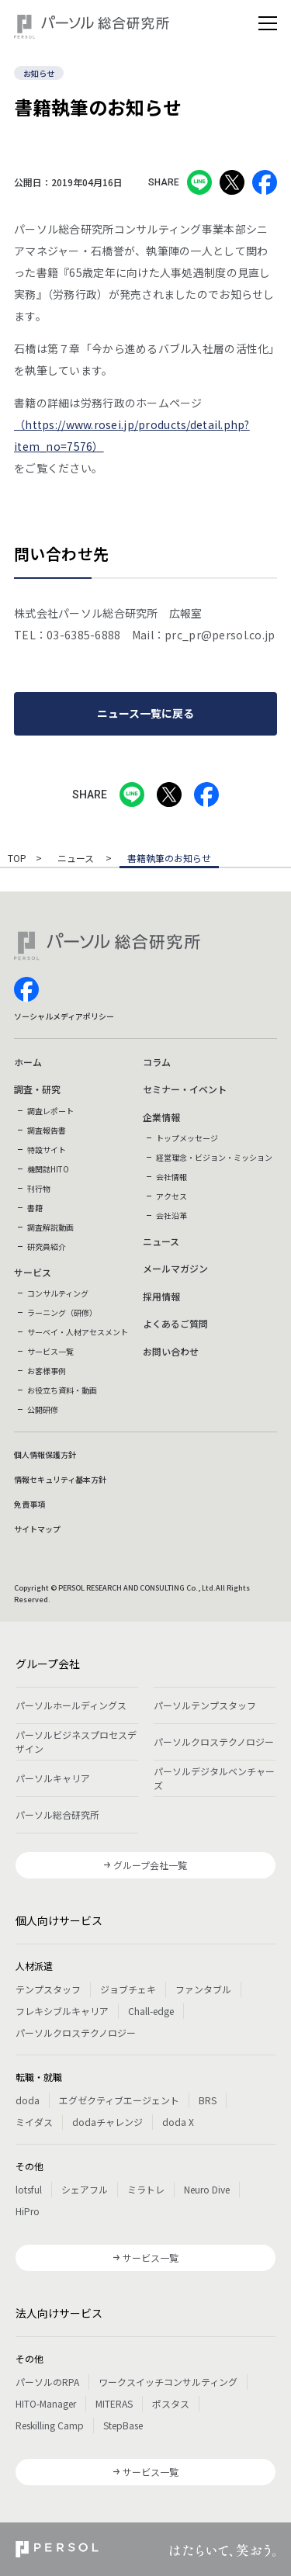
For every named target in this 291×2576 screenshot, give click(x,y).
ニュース (76, 858)
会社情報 (171, 1176)
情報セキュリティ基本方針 (60, 1479)
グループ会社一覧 (150, 1864)
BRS (208, 2100)
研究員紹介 (46, 1246)
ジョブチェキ (128, 1989)
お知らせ (38, 73)
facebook (26, 989)
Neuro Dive (207, 2189)
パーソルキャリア (53, 1778)
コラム (157, 1061)
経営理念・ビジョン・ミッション (214, 1157)
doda (28, 2100)
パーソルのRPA (47, 2381)
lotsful (29, 2189)
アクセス (171, 1196)
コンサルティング (57, 1293)
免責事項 (29, 1504)
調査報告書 (46, 1130)
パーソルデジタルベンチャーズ (214, 1778)
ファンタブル (203, 1989)
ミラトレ (146, 2189)
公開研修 (42, 1409)
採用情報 (161, 1296)
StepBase (123, 2425)
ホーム (28, 1061)
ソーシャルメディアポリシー (64, 1016)
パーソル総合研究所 (57, 1814)
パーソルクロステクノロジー (214, 1741)
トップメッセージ (187, 1138)
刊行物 (38, 1188)
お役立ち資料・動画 (62, 1390)
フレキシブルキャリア (62, 2010)
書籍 (35, 1208)
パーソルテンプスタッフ (205, 1705)
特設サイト (46, 1149)
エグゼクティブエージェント (119, 2100)
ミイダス (34, 2121)
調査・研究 (37, 1089)
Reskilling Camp (50, 2425)
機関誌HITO (48, 1169)
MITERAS (114, 2403)
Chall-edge (151, 2010)
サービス (32, 1272)
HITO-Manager (46, 2403)
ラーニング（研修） (62, 1312)
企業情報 (161, 1117)
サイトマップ (37, 1529)
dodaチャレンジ (107, 2121)
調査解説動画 (50, 1227)
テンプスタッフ (48, 1989)
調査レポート (50, 1111)
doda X (178, 2121)
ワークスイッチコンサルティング (168, 2381)
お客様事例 (46, 1370)
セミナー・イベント (185, 1089)
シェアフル (84, 2189)
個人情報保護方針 (45, 1454)
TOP (17, 858)
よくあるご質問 (175, 1323)
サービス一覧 (50, 1351)
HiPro (28, 2211)
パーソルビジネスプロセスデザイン (76, 1741)
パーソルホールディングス (71, 1705)
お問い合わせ (171, 1351)
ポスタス (170, 2403)
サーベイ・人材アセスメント (77, 1332)
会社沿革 (171, 1215)
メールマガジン (175, 1268)
